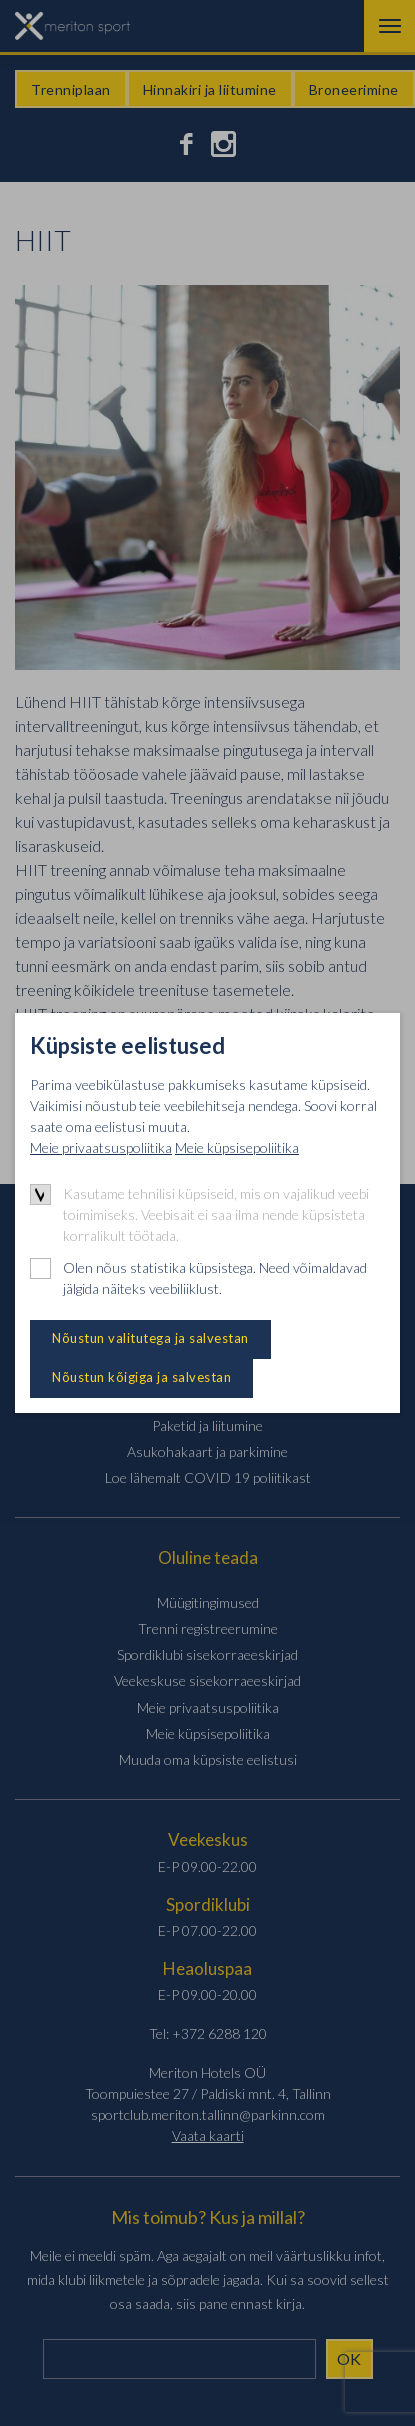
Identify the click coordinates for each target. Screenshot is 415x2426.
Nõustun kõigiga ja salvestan (141, 1377)
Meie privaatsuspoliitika (101, 1147)
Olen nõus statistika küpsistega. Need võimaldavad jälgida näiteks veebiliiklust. (215, 1278)
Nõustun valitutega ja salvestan (150, 1338)
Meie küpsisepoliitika (237, 1147)
